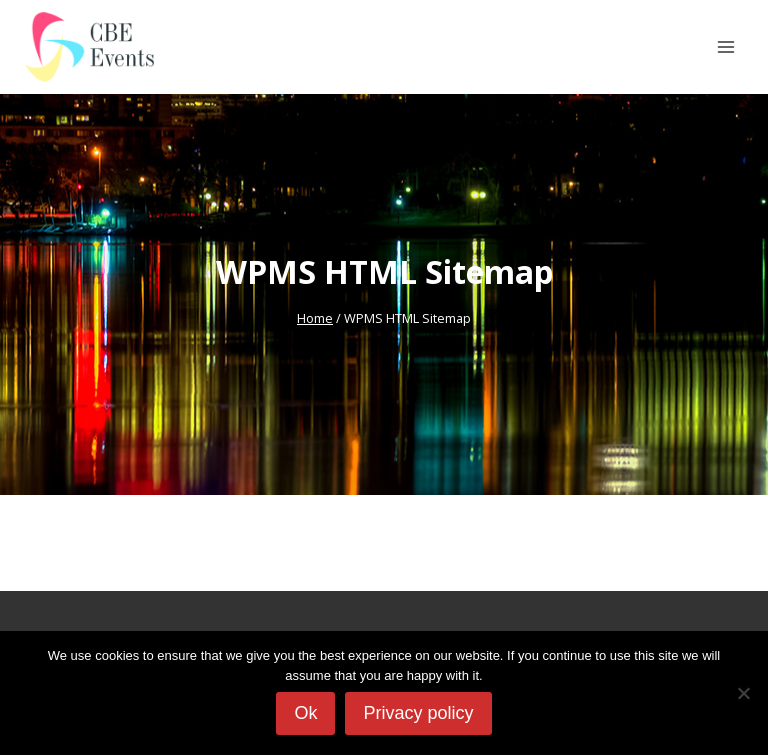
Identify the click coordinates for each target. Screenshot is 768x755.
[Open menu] (725, 46)
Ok (305, 713)
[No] (743, 693)
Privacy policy (418, 713)
